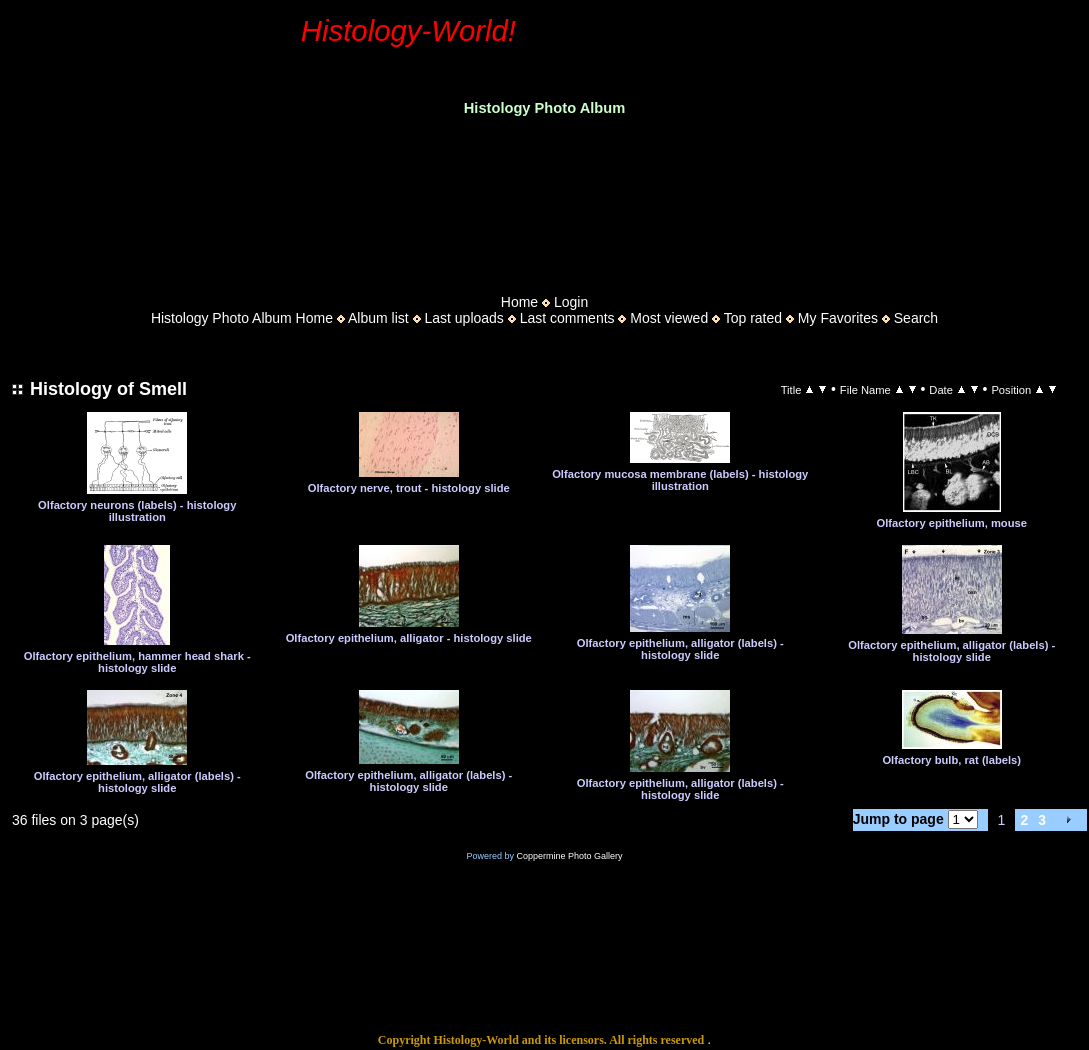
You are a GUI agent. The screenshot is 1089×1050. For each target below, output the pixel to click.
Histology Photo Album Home (242, 318)
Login (571, 302)
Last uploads (463, 318)
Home (519, 302)
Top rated (753, 318)
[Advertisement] (545, 199)
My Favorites (838, 318)
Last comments (567, 318)
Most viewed (669, 318)
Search (916, 318)
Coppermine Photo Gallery (569, 856)
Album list (378, 318)
